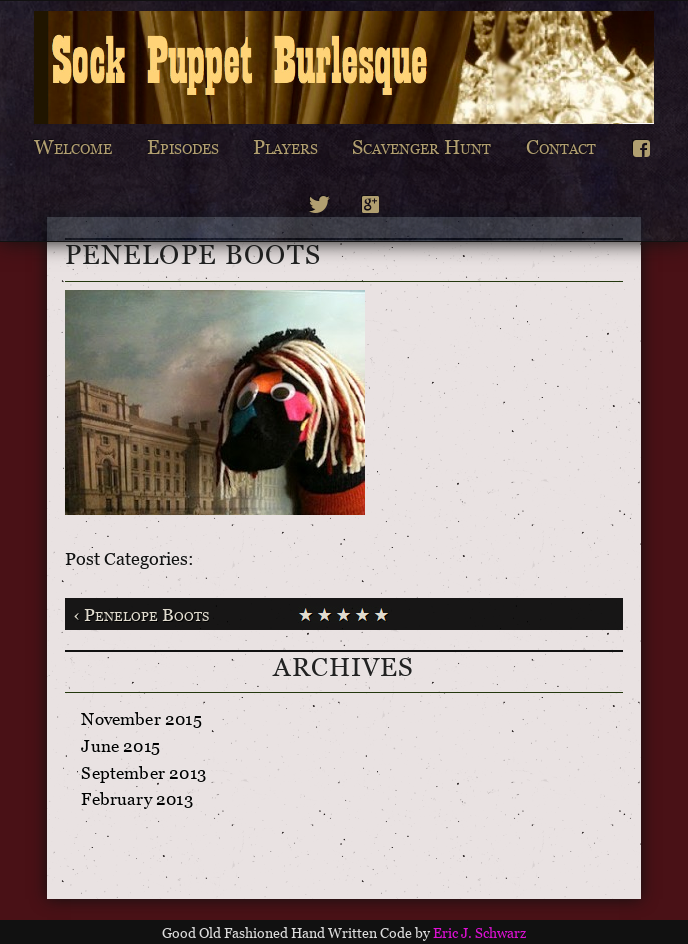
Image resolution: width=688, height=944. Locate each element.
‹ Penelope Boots (141, 618)
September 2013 (143, 776)
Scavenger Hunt (421, 151)
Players (285, 151)
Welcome (73, 151)
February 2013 (136, 802)
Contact (561, 151)
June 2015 (120, 749)
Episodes (183, 151)
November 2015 (141, 722)
